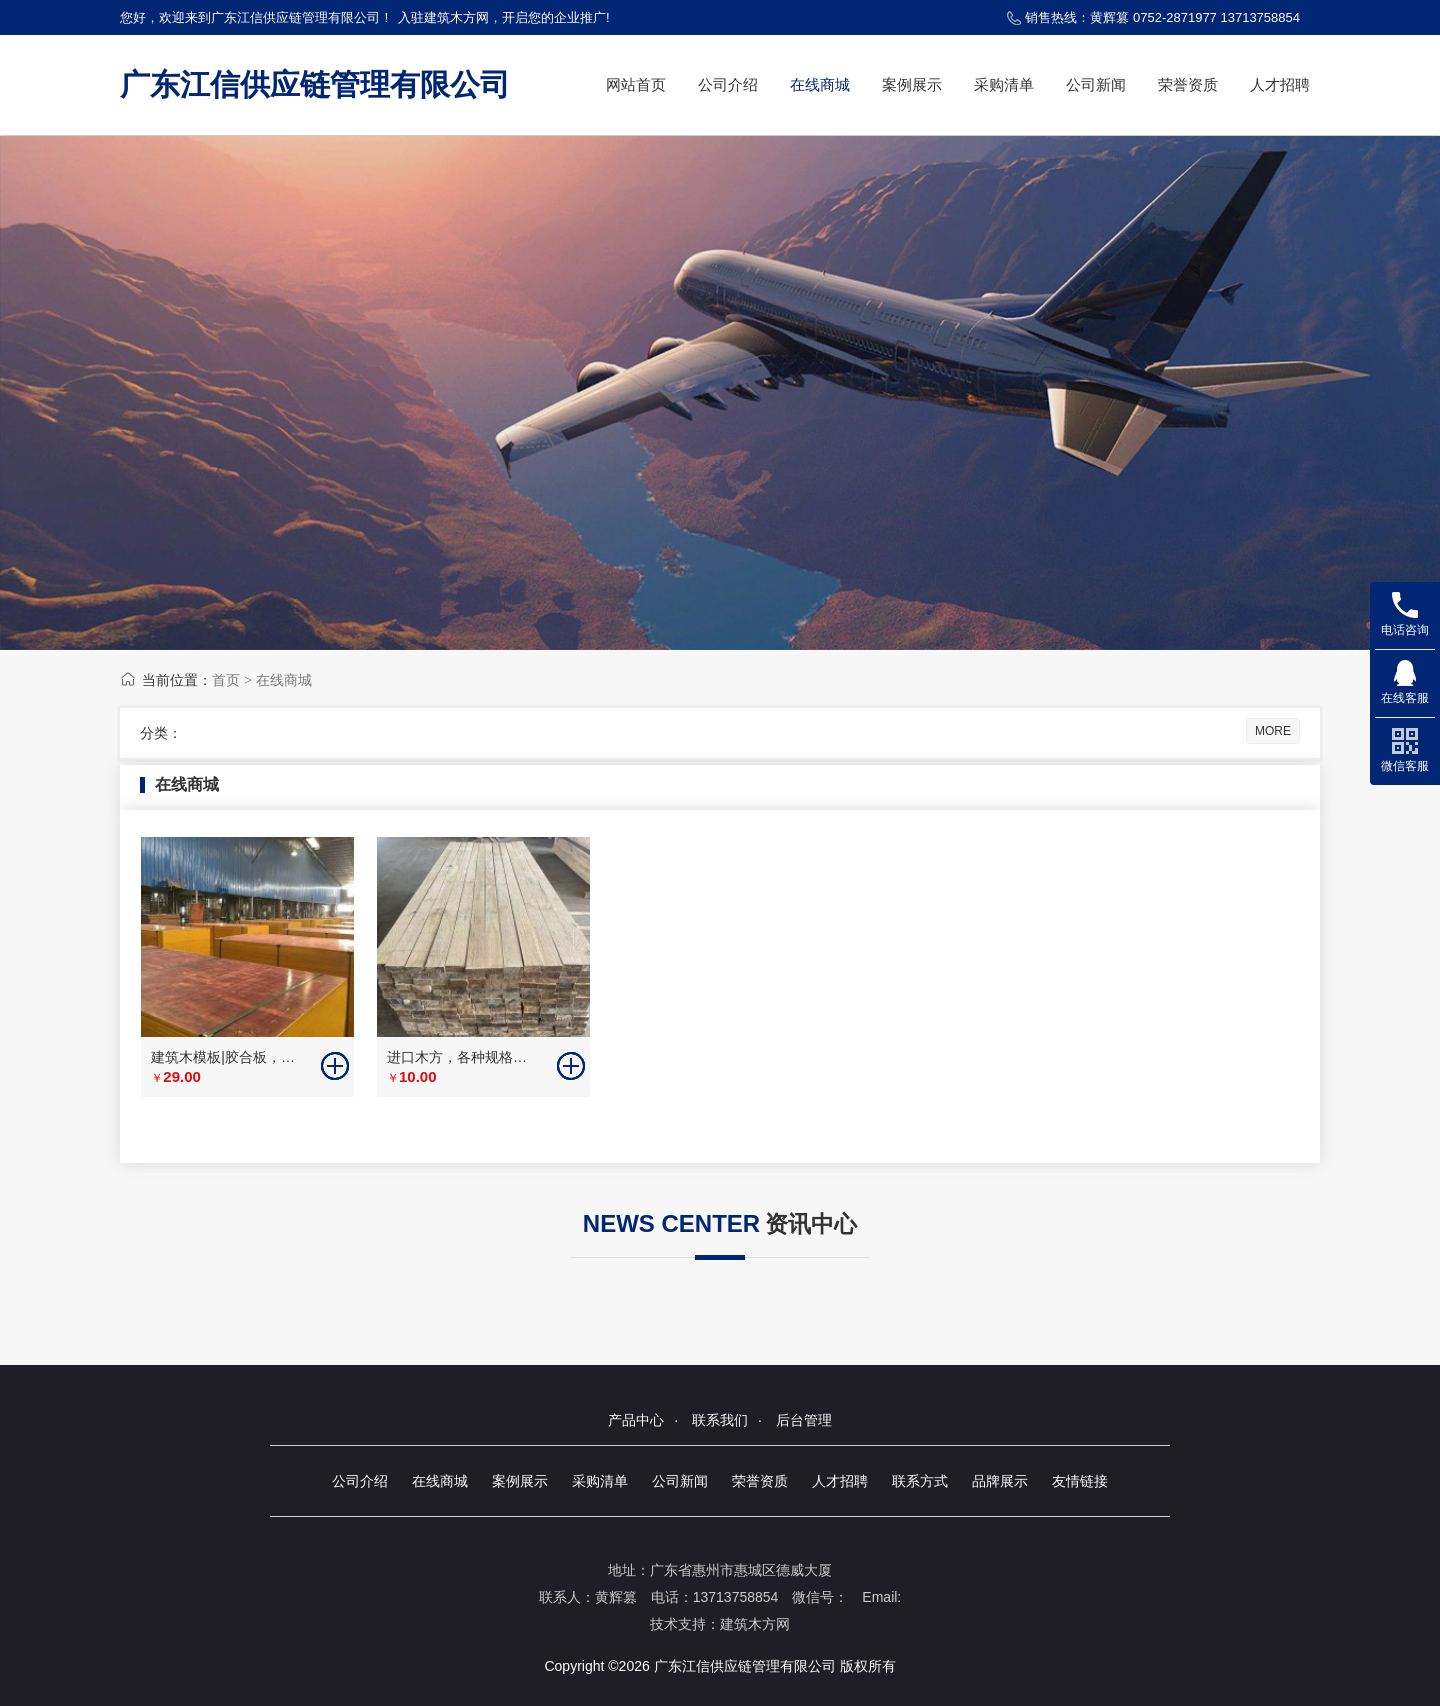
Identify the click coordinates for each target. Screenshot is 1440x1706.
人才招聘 (1280, 84)
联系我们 (720, 1420)
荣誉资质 (1188, 84)
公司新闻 (1096, 84)
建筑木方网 (755, 1624)
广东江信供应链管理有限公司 (315, 84)
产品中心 (636, 1420)
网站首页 (636, 84)
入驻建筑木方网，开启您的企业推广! (504, 17)
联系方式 (920, 1481)
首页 (226, 680)
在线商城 (820, 84)
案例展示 (912, 84)
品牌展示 (1000, 1481)
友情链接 (1080, 1481)
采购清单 (1004, 84)
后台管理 (804, 1420)
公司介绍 (728, 84)
